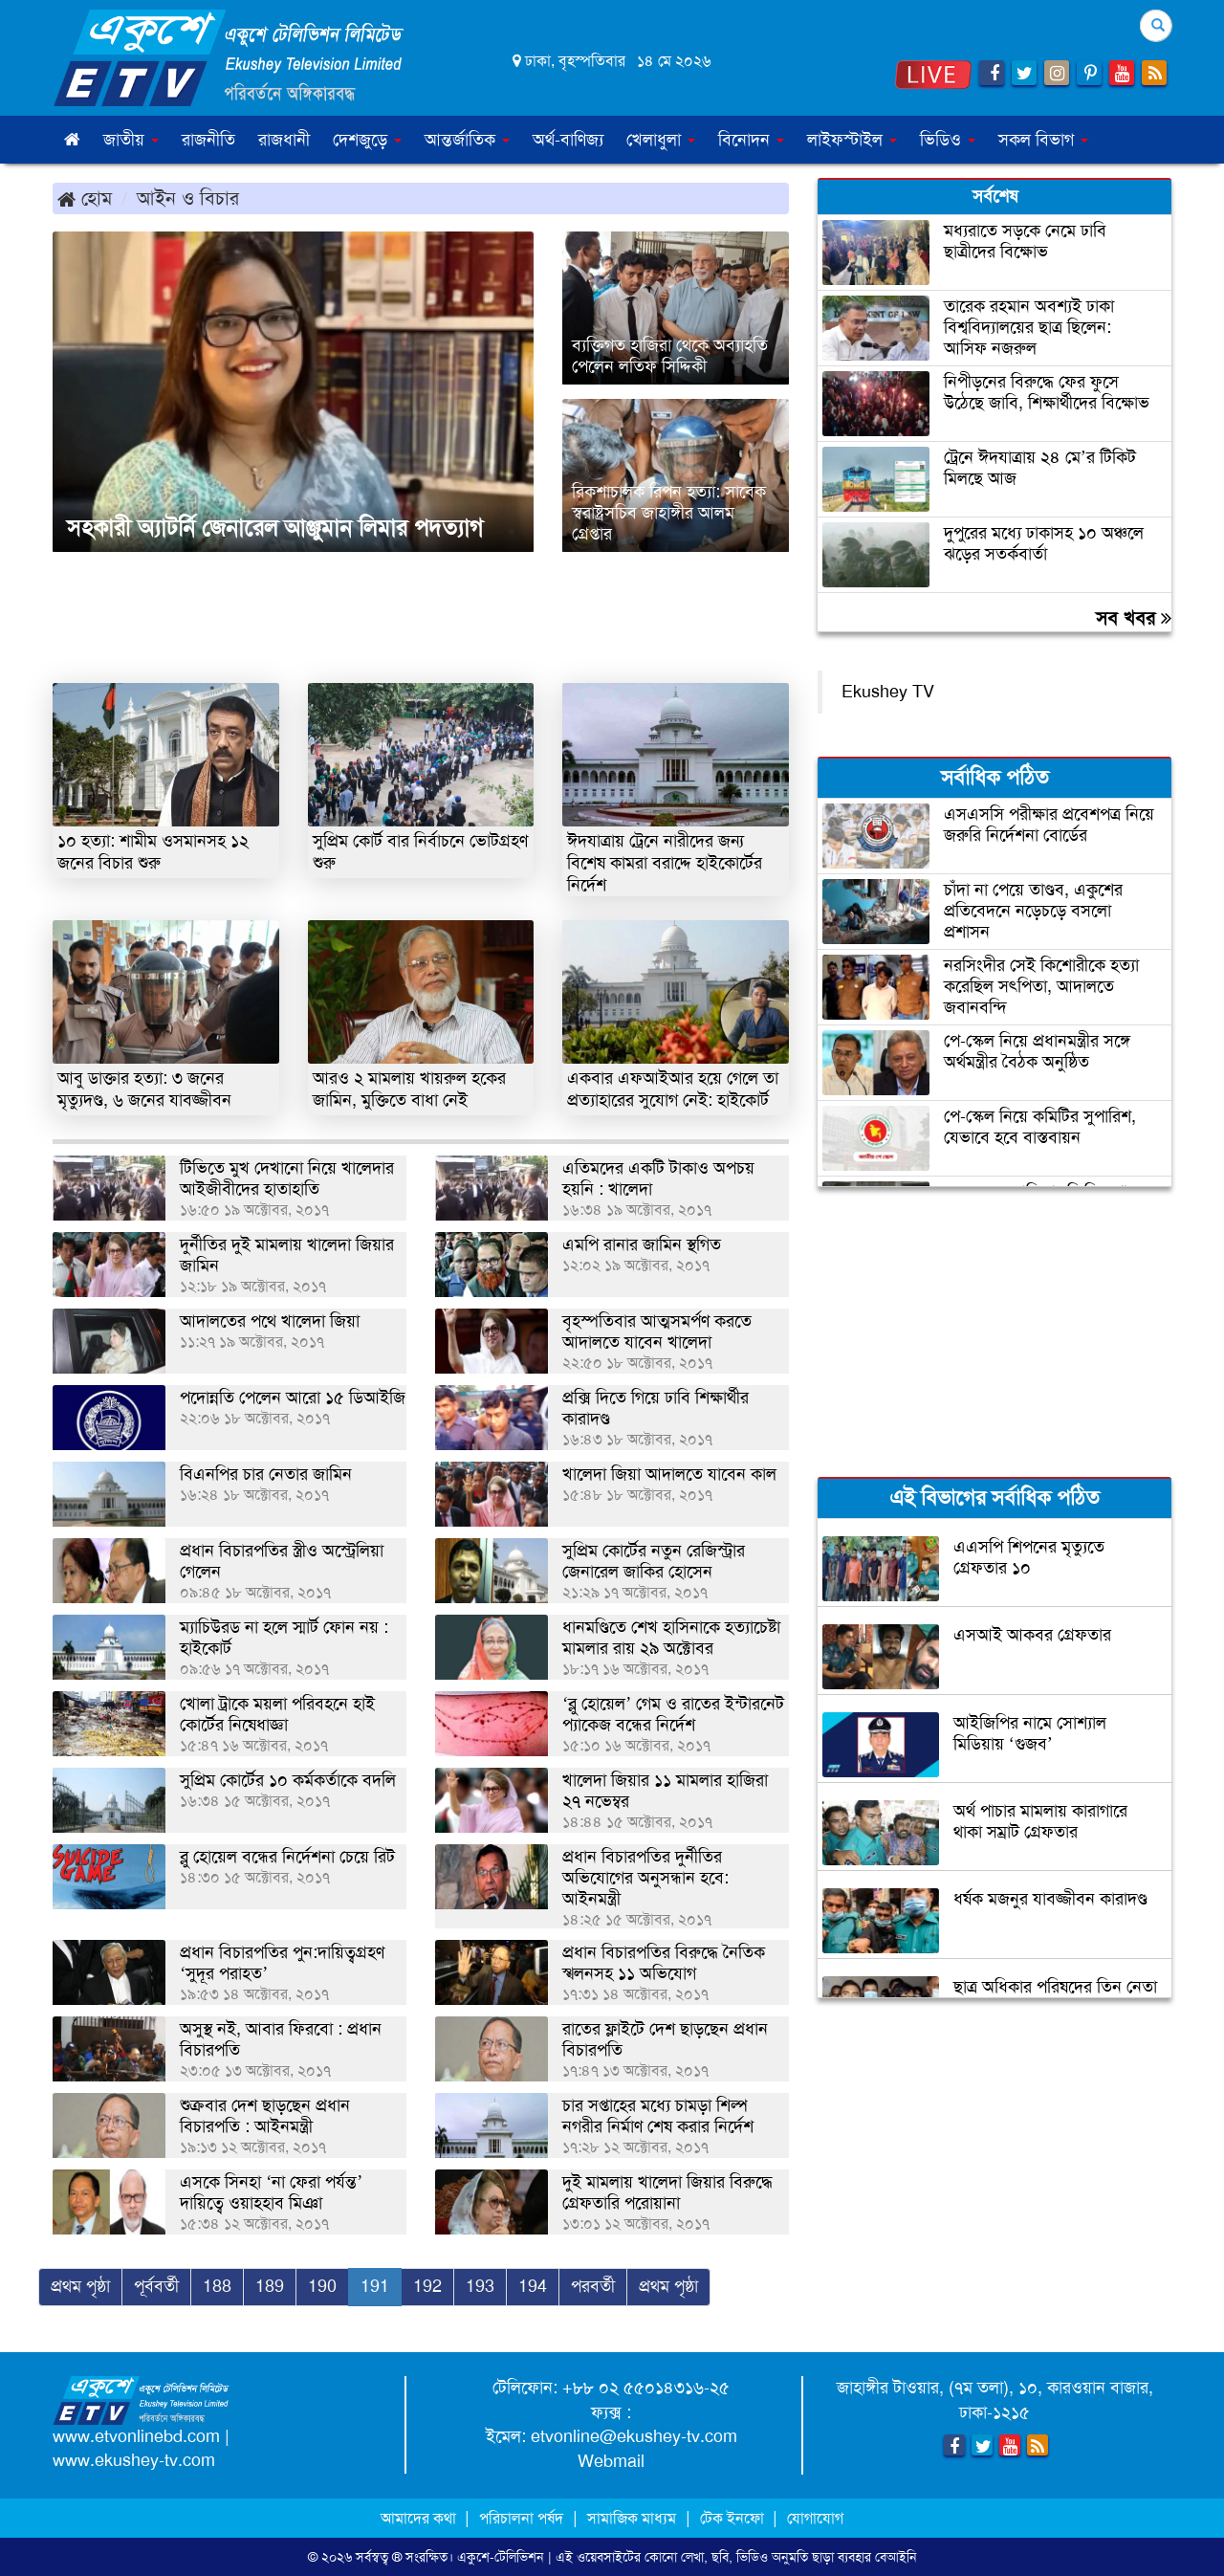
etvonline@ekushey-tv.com (634, 2436)
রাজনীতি (208, 139)
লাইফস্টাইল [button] (852, 139)
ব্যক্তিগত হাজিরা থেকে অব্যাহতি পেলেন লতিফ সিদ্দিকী (670, 356)
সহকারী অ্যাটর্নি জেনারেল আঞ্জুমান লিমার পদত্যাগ (275, 528)
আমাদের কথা (420, 2518)
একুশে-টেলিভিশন (500, 2556)
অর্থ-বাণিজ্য (568, 139)
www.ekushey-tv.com (134, 2460)
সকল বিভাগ (1043, 139)
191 (375, 2286)
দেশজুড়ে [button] (367, 139)
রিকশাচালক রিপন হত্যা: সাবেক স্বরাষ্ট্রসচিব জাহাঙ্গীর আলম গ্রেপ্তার (669, 512)
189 (269, 2286)
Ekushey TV (888, 691)
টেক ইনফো (734, 2518)
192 (427, 2286)
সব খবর (1133, 617)
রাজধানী (284, 139)
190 (322, 2286)
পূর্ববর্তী (156, 2286)
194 (532, 2286)
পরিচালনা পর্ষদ (521, 2518)
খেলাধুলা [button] (660, 139)
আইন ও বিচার (188, 198)
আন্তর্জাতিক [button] (467, 139)
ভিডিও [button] (947, 139)
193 (480, 2286)
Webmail (611, 2461)
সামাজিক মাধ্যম (631, 2518)
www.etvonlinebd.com (136, 2436)
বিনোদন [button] (751, 139)
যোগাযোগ (815, 2518)
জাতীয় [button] (131, 139)
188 (217, 2286)
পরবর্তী (593, 2286)
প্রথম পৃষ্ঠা (80, 2286)
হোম (84, 198)
